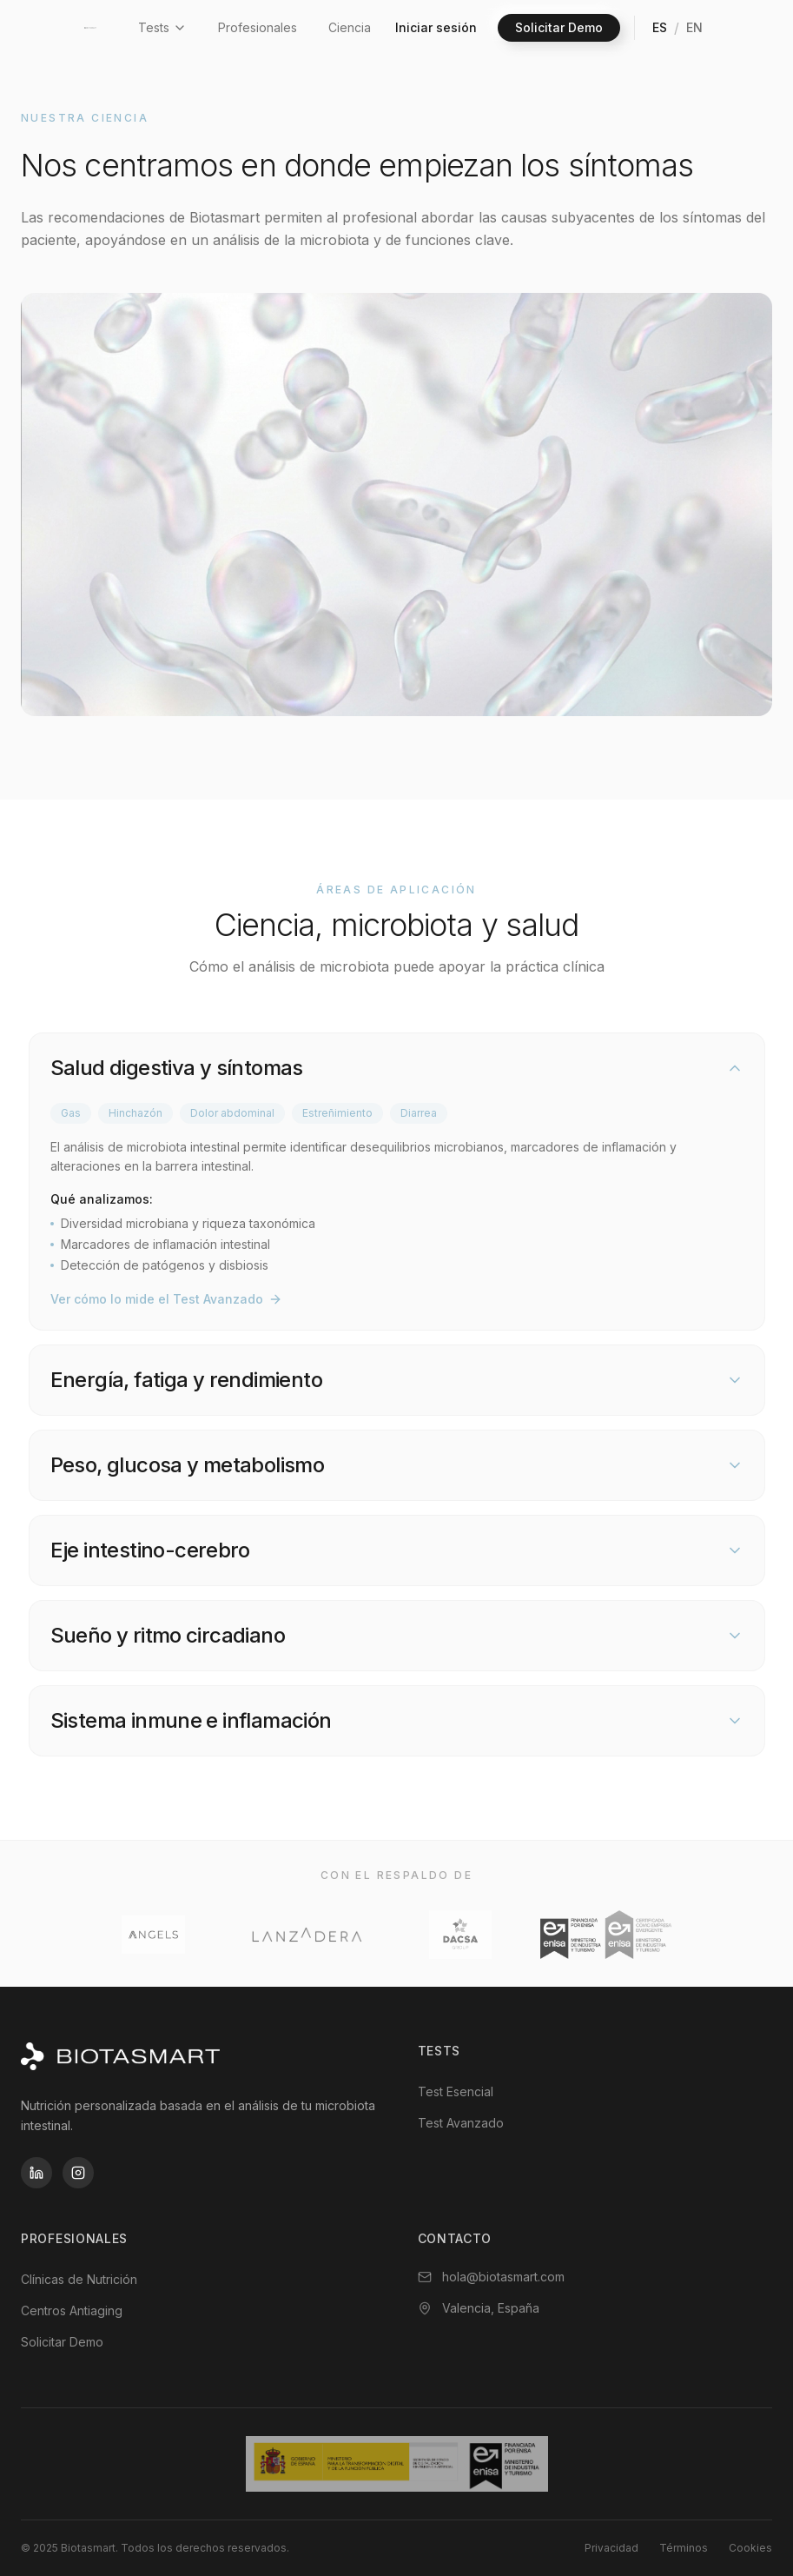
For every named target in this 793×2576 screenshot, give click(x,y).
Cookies (750, 2547)
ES (659, 27)
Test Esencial (455, 2091)
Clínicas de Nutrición (79, 2279)
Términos (683, 2547)
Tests (162, 27)
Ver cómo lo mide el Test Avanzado (166, 1298)
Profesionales (257, 27)
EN (694, 27)
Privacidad (611, 2547)
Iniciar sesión (436, 27)
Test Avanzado (461, 2122)
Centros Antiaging (71, 2310)
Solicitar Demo (559, 27)
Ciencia (349, 27)
